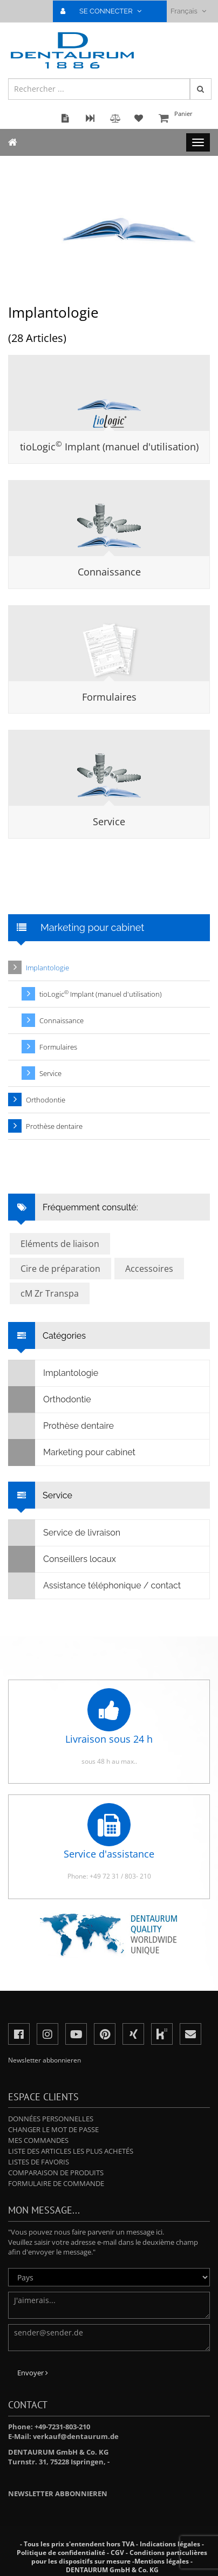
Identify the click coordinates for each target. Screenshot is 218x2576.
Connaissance (109, 571)
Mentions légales (161, 2561)
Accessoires (149, 1269)
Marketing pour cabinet (72, 1452)
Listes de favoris (38, 2162)
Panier (183, 118)
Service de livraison (64, 1533)
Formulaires (109, 696)
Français (188, 11)
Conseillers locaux (62, 1559)
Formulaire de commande (56, 2183)
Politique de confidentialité (61, 2552)
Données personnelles (50, 2118)
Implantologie (47, 967)
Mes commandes (38, 2140)
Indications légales (170, 2543)
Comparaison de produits (56, 2172)
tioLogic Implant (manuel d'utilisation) (109, 446)
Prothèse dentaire (54, 1126)
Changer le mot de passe (53, 2129)
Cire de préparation (60, 1269)
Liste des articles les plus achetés (70, 2151)
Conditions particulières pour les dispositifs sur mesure (119, 2557)
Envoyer (32, 2373)
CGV (117, 2552)
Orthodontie (45, 1100)
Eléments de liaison (60, 1244)
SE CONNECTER (105, 11)
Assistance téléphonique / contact (95, 1586)
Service (109, 821)
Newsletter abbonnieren (57, 2493)
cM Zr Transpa (50, 1293)
